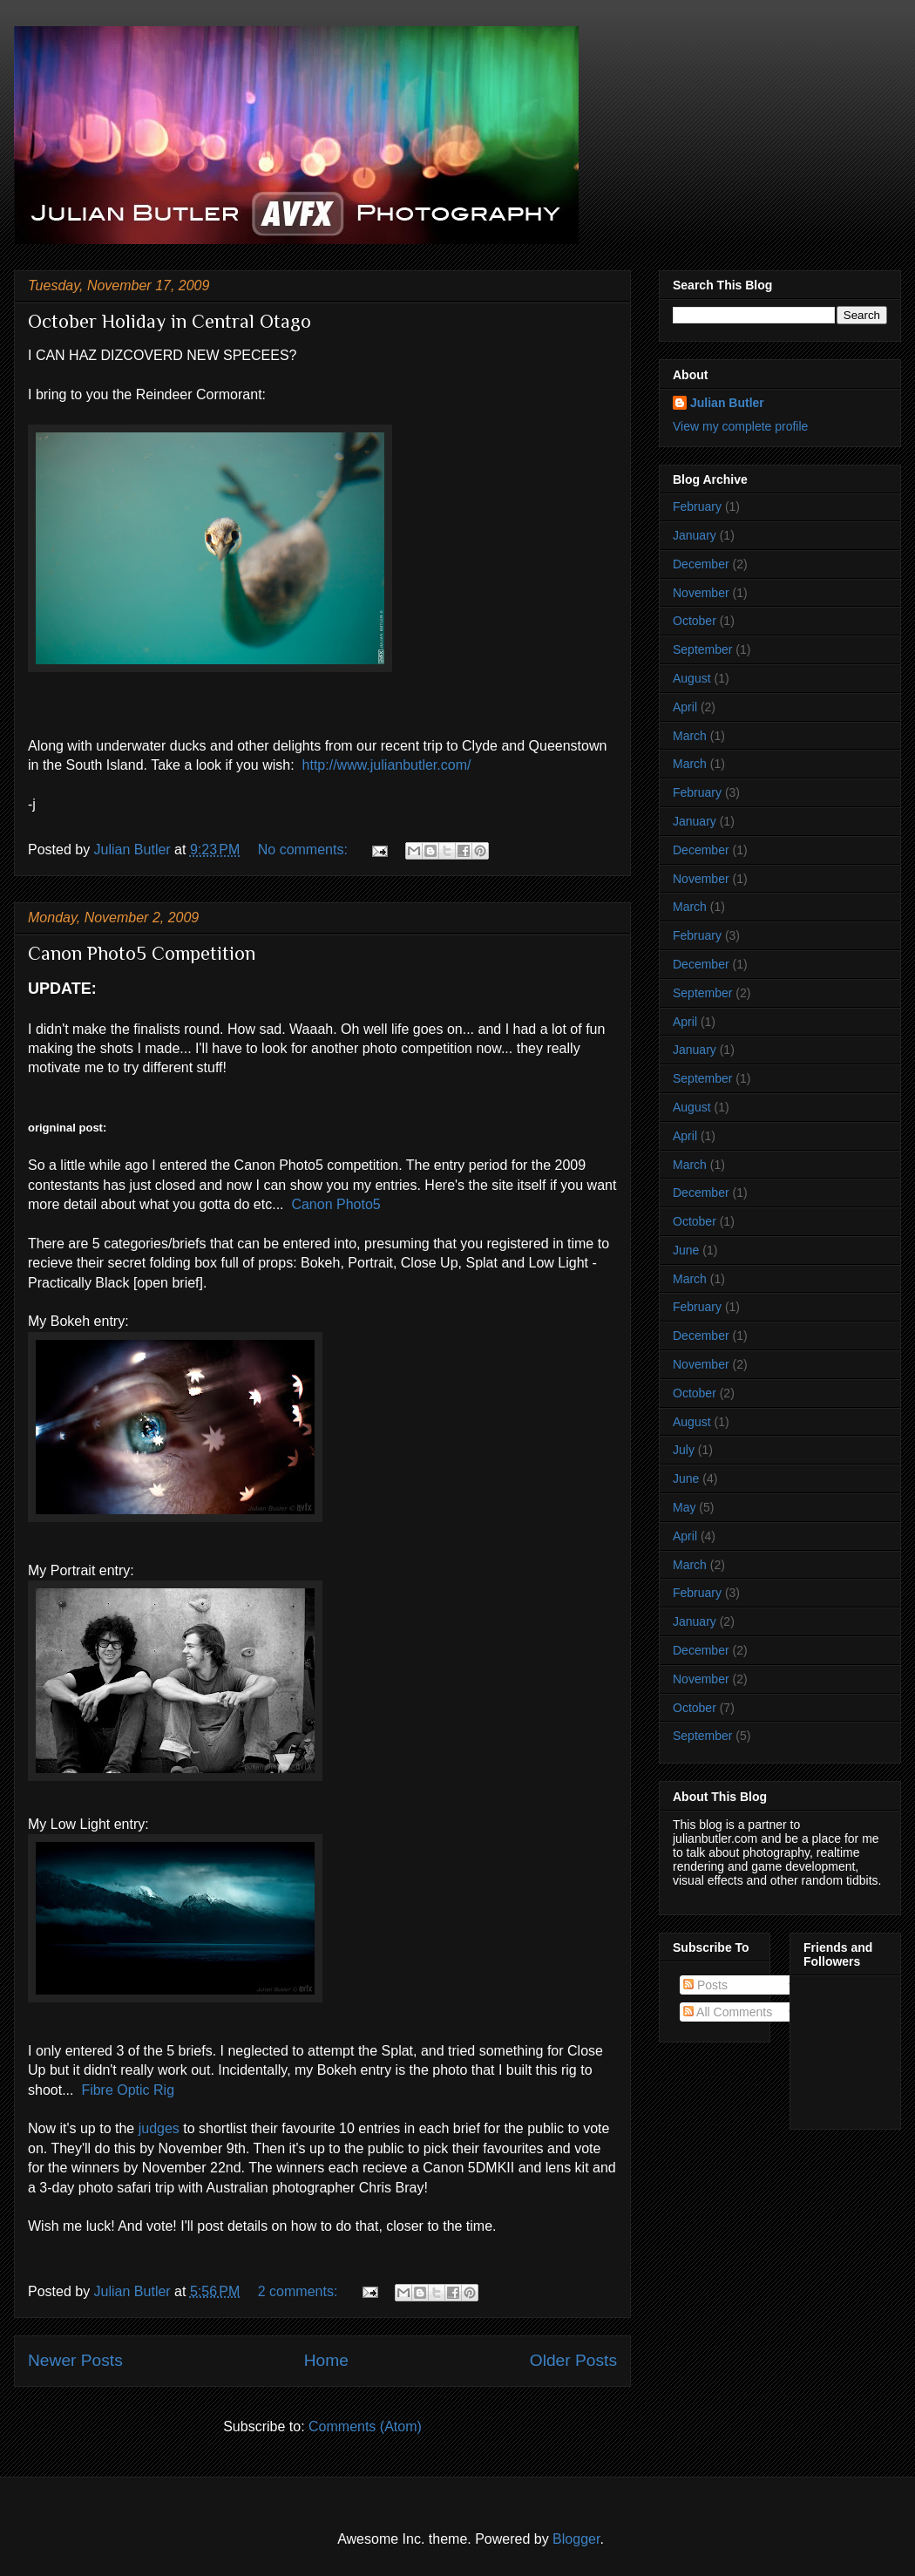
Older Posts (573, 2360)
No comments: (305, 849)
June (686, 1250)
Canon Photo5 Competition (141, 953)
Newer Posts (75, 2360)
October (694, 621)
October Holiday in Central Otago (169, 321)
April (685, 707)
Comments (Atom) (365, 2426)
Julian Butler (727, 403)
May (684, 1507)
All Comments (727, 2012)
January (694, 535)
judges (159, 2128)
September (702, 649)
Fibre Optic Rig (127, 2090)
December (701, 564)
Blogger (576, 2539)
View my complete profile (740, 426)
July (684, 1450)
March (690, 736)
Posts (705, 1985)
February (697, 506)
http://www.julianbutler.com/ (386, 765)
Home (326, 2360)
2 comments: (300, 2291)
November (701, 593)
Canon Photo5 (335, 1204)
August (692, 678)
